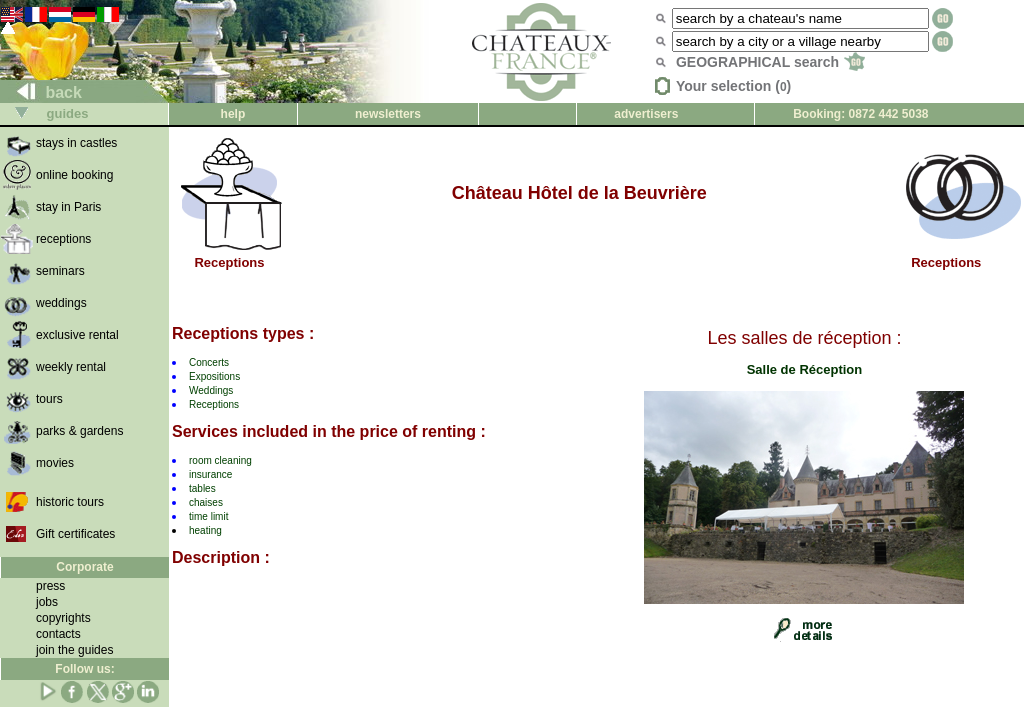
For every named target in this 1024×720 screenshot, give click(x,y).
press (50, 586)
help (233, 114)
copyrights (63, 618)
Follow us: (84, 669)
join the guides (74, 650)
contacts (58, 634)
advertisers (646, 114)
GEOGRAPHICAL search (770, 62)
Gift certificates (75, 534)
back (41, 92)
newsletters (388, 114)
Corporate (84, 567)
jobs (47, 602)
